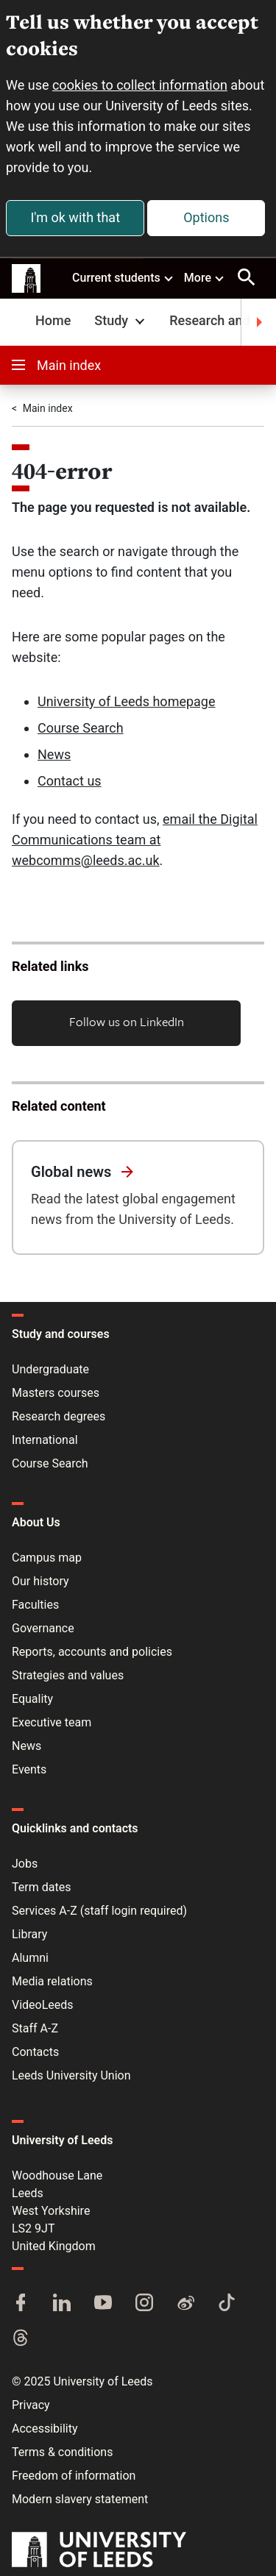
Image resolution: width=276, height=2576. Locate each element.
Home (53, 320)
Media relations (52, 1981)
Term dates (41, 1887)
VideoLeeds (43, 2005)
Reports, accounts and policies (92, 1652)
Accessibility (45, 2429)
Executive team (51, 1722)
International (45, 1440)
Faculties (35, 1605)
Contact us (70, 781)
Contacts (35, 2052)
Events (29, 1769)
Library (29, 1934)
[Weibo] (185, 2304)
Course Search (81, 728)
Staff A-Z (35, 2028)
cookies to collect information (139, 85)
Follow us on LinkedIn (126, 1021)
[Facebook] (20, 2304)
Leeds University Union (71, 2075)
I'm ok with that (75, 217)
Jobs (25, 1864)
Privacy (31, 2405)
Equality (32, 1699)
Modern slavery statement (80, 2499)
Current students (123, 277)
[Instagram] (144, 2304)
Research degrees (58, 1416)
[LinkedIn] (62, 2304)
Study (121, 320)
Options (206, 217)
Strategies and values (68, 1675)
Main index (56, 365)
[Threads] (20, 2339)
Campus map (47, 1558)
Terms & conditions (62, 2452)
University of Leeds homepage (127, 701)
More (204, 277)
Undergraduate (50, 1369)
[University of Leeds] (99, 2551)
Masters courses (55, 1393)
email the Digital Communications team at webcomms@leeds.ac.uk (135, 839)
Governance (43, 1628)
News (54, 754)
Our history (40, 1581)
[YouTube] (103, 2304)
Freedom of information (73, 2476)
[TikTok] (226, 2304)
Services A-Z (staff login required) (99, 1911)
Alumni (30, 1958)
